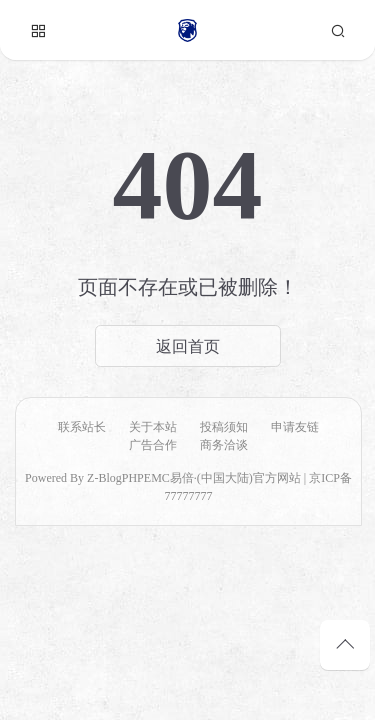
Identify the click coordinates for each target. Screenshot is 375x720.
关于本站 (153, 427)
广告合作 (153, 445)
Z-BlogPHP (115, 478)
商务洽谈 (224, 445)
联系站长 (82, 427)
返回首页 (188, 346)
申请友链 (295, 427)
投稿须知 (224, 427)
